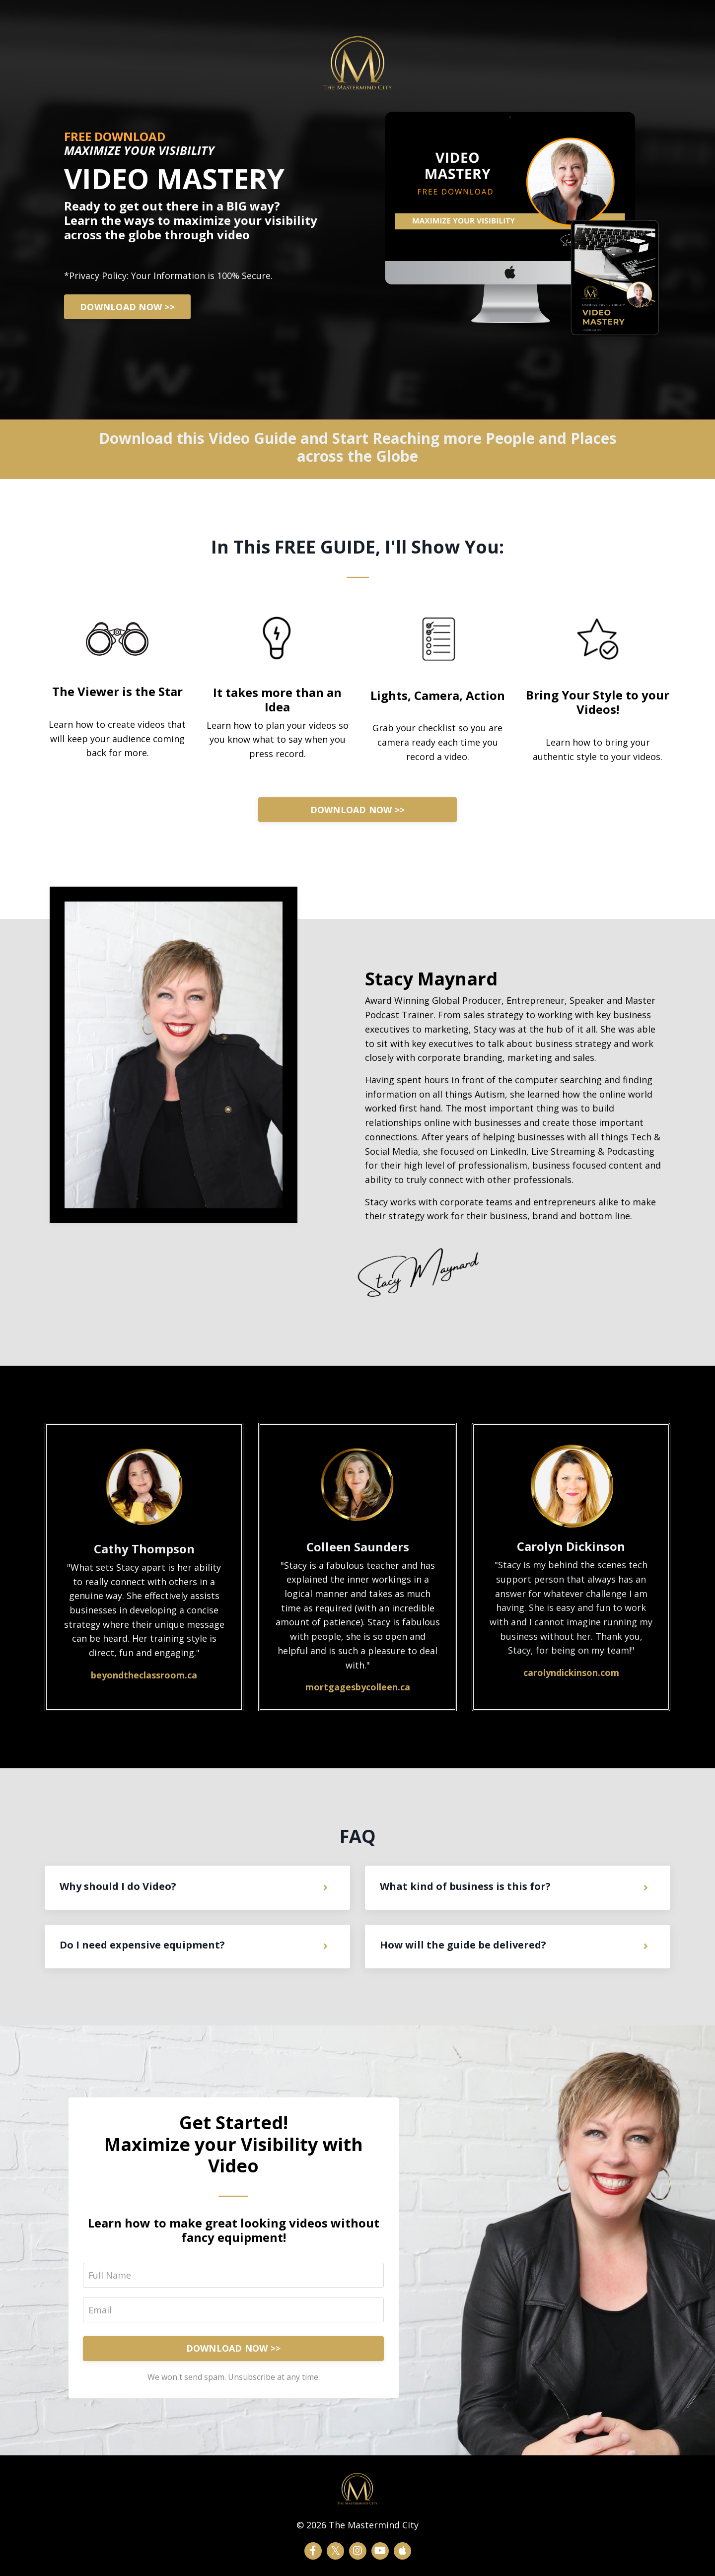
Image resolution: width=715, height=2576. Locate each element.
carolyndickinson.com (571, 1673)
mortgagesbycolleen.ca (357, 1687)
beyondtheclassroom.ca (144, 1675)
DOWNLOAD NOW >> (127, 307)
